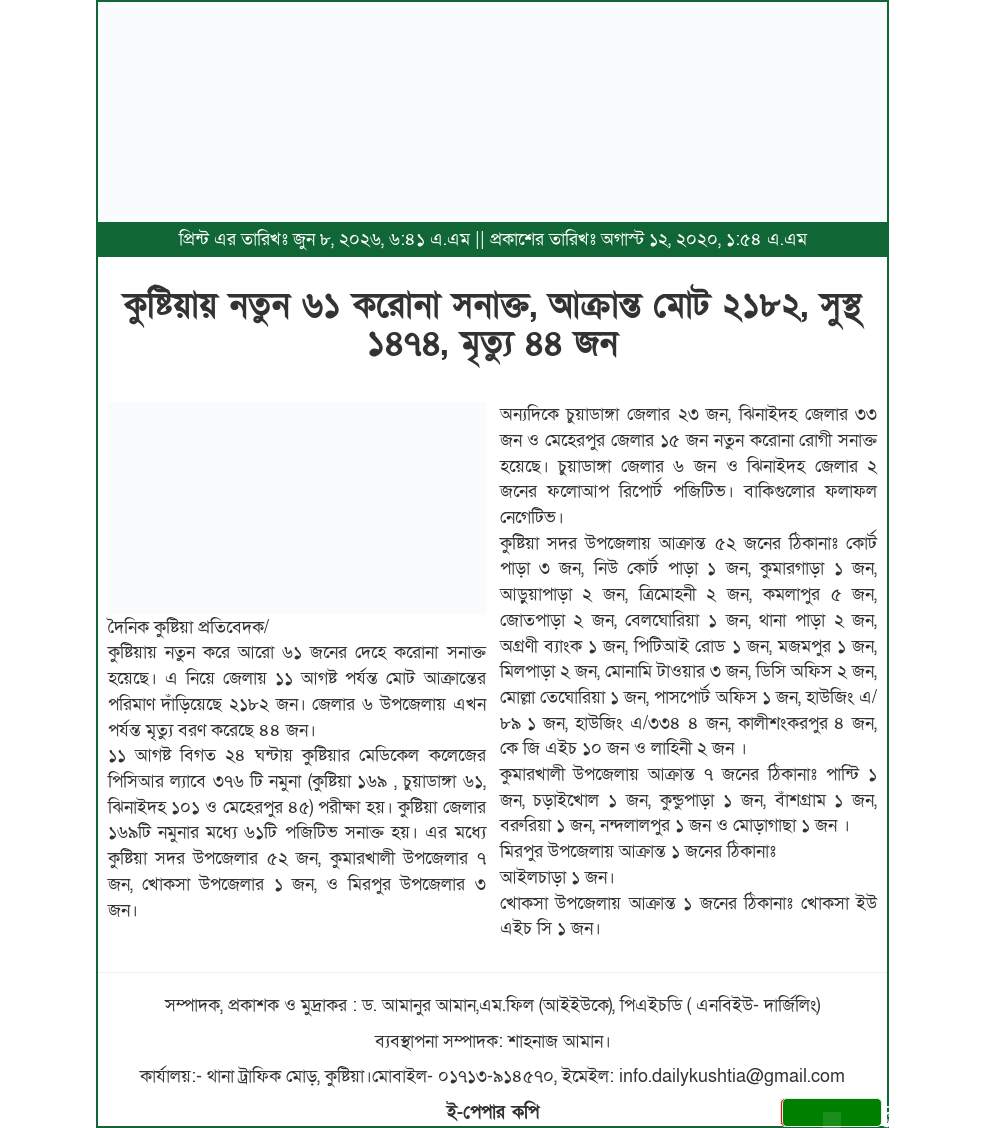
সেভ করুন (835, 1116)
